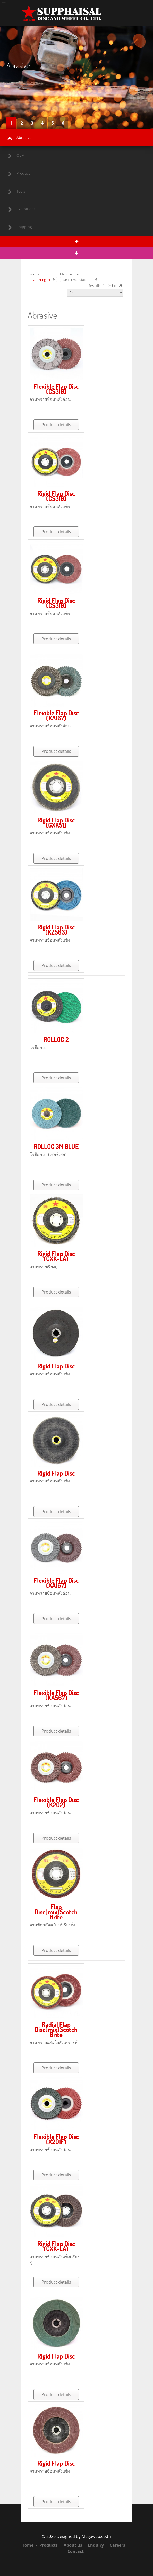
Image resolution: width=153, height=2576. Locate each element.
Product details (56, 424)
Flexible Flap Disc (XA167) (56, 715)
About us (71, 2545)
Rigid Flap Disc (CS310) (56, 495)
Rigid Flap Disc (56, 1366)
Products (47, 2545)
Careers (116, 2545)
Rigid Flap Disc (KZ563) (56, 929)
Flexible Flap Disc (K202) (56, 1802)
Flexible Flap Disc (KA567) (56, 1695)
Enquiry (94, 2545)
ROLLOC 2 (56, 1039)
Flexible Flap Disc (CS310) (56, 388)
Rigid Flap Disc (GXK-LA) (56, 1256)
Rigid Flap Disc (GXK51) (56, 822)
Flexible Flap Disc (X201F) (56, 2139)
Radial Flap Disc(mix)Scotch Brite (56, 2029)
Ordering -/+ (41, 280)
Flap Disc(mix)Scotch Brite (56, 1912)
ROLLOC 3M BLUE (56, 1147)
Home (27, 2545)
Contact (74, 2551)
